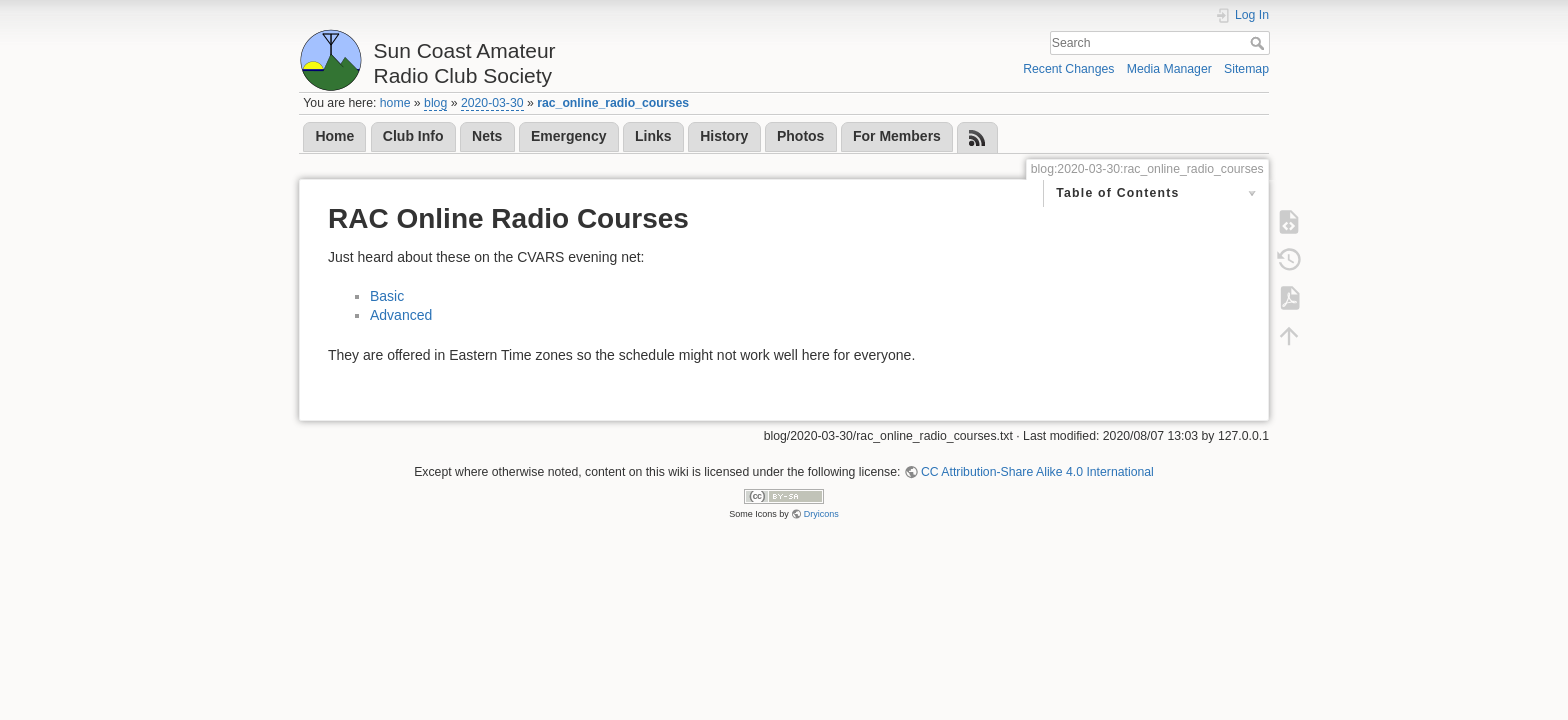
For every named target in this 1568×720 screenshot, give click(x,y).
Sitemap (1246, 69)
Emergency (568, 136)
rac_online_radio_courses (613, 103)
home (395, 103)
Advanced (401, 315)
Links (653, 136)
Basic (387, 296)
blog (435, 103)
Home (334, 136)
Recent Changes (1068, 69)
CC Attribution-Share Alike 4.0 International (1037, 472)
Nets (487, 136)
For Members (897, 136)
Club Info (413, 136)
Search (1259, 43)
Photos (800, 136)
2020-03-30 (492, 103)
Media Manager (1169, 69)
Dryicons (821, 514)
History (724, 136)
